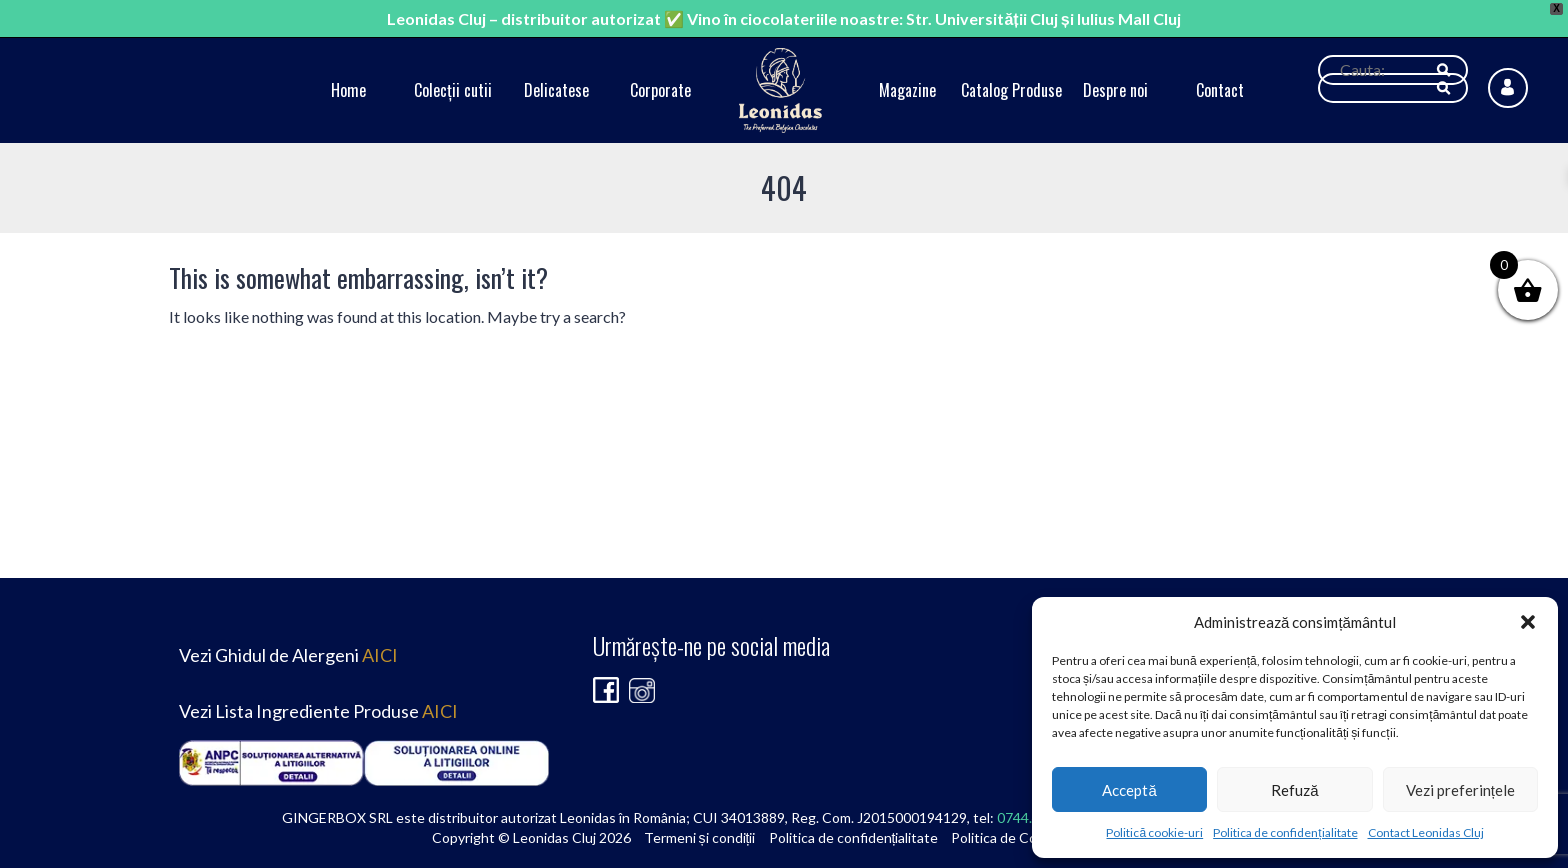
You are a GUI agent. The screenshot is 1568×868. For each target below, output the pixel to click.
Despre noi (1115, 90)
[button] (1528, 622)
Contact (1220, 90)
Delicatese (556, 90)
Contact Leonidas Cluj (1426, 832)
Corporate (660, 90)
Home (348, 90)
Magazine (907, 90)
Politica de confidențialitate (1285, 832)
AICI (380, 655)
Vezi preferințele (1460, 790)
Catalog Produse (1011, 90)
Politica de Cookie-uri (1017, 837)
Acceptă (1129, 790)
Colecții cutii (453, 90)
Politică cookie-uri (1154, 832)
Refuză (1294, 790)
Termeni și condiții (700, 837)
